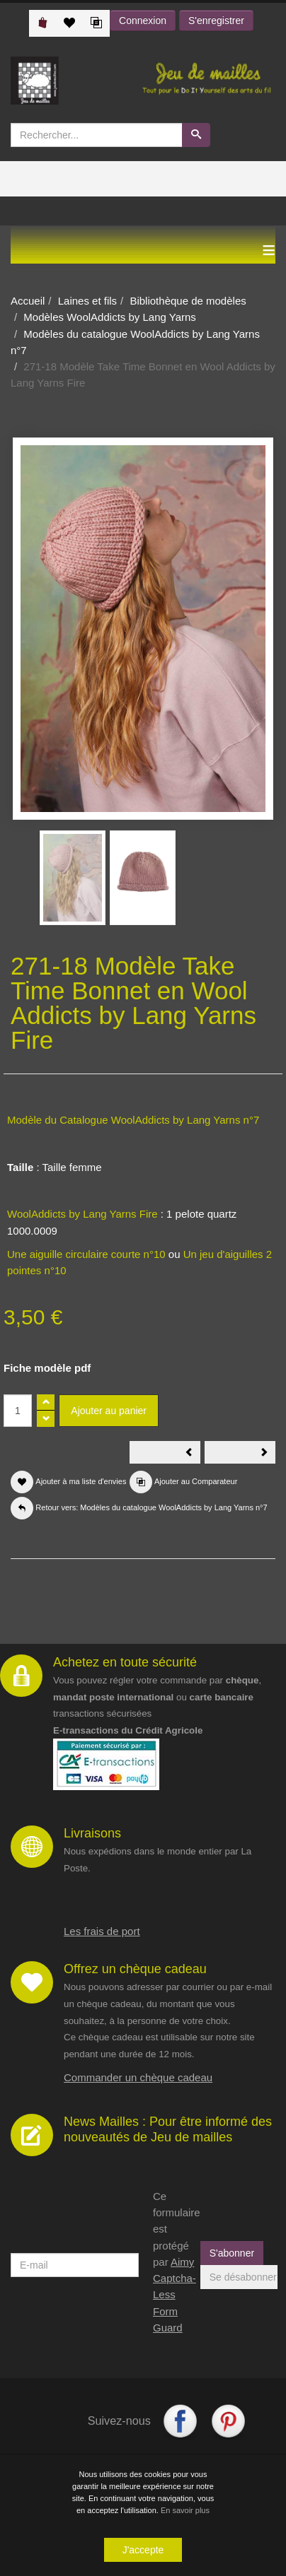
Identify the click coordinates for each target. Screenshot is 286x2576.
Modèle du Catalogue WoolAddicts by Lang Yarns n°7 (133, 1120)
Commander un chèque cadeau (138, 2077)
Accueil (28, 301)
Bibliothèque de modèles (188, 301)
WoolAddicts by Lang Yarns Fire (82, 1214)
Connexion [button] (142, 20)
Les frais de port (102, 1931)
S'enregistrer (216, 20)
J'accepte (143, 2550)
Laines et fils (87, 301)
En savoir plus (185, 2510)
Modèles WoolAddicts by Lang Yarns (109, 317)
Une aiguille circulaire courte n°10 (86, 1254)
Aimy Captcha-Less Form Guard (174, 2295)
